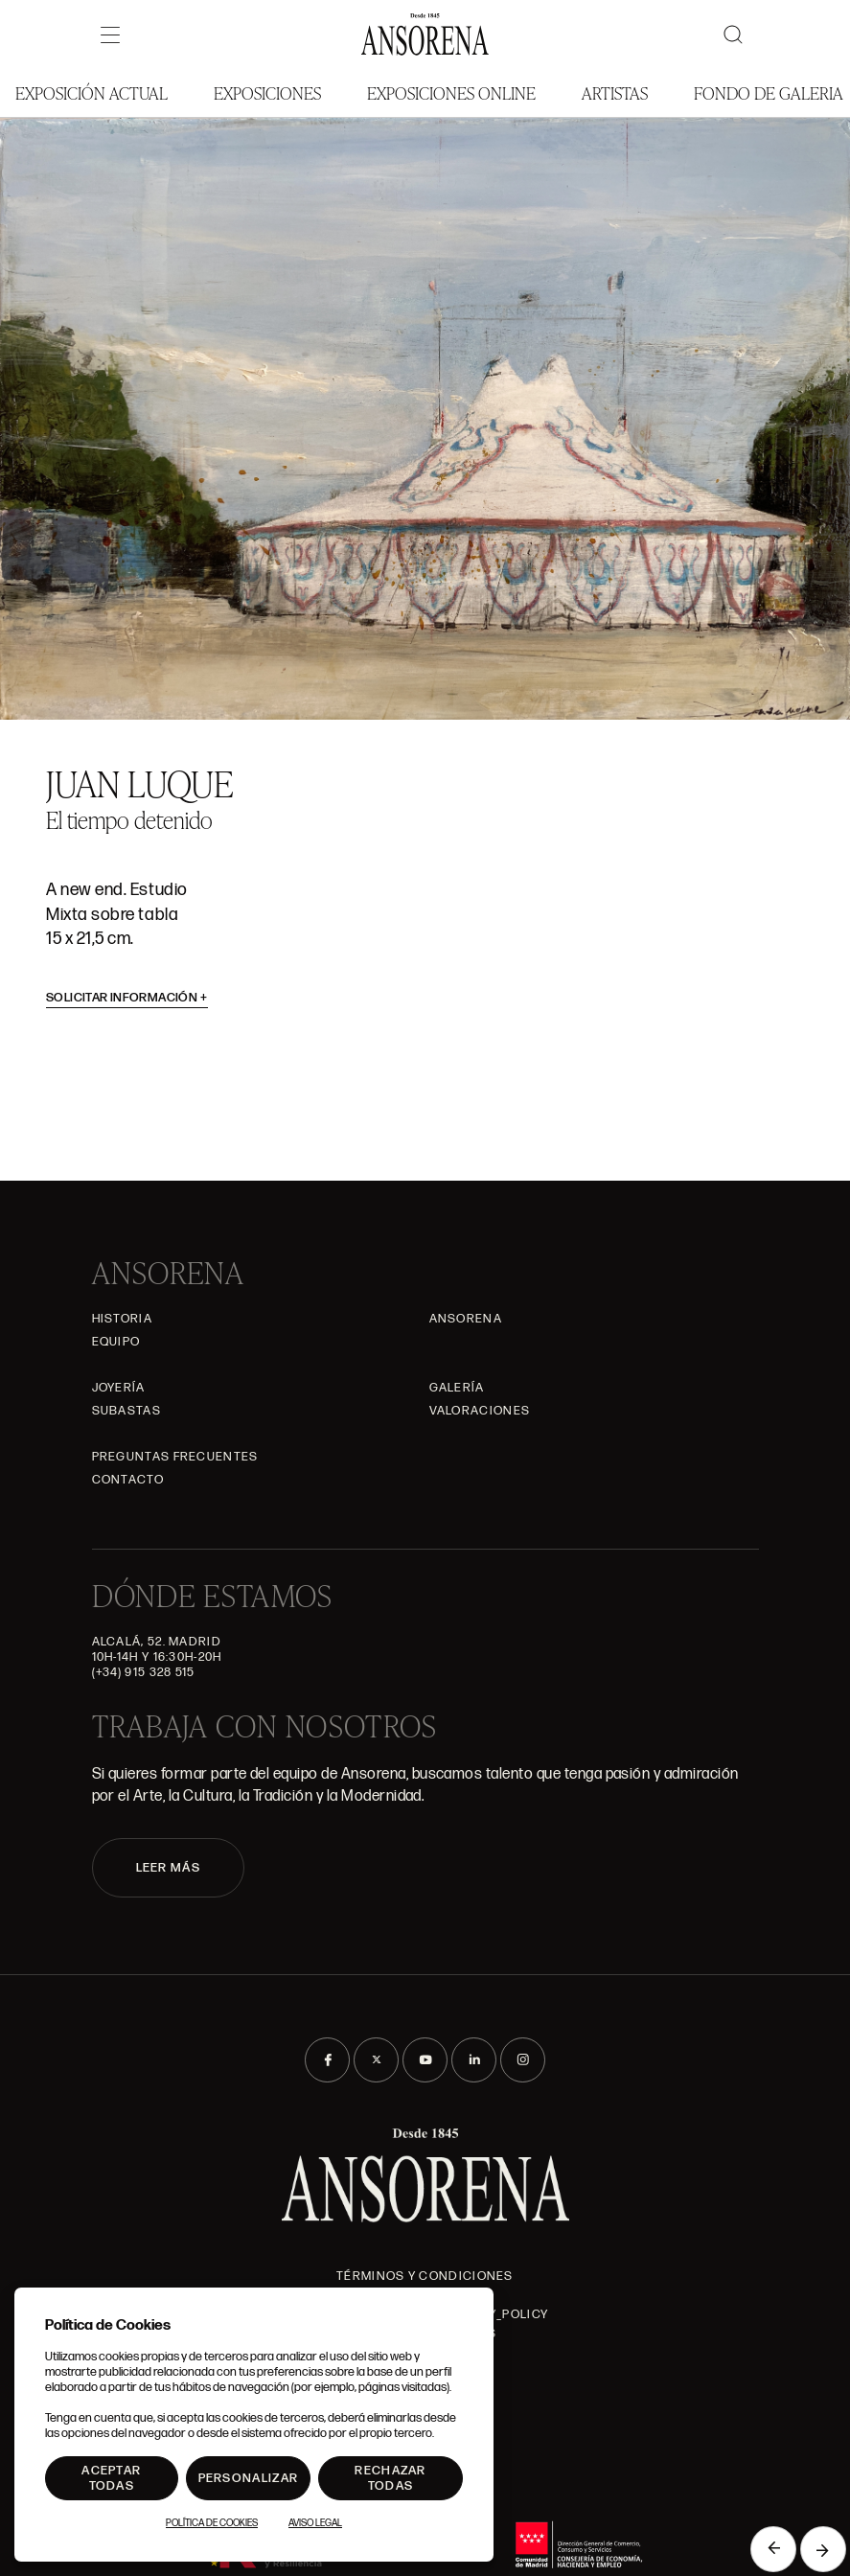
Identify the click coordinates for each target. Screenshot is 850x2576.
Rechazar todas (390, 2478)
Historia (122, 1318)
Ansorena (465, 1318)
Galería (457, 1387)
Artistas (615, 92)
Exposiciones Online (451, 92)
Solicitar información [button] (127, 997)
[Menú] (110, 34)
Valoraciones (480, 1410)
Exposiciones (267, 92)
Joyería (119, 1387)
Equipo (116, 1341)
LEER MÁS (168, 1867)
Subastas (126, 1410)
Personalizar (248, 2478)
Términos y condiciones (425, 2276)
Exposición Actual (91, 92)
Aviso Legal (315, 2523)
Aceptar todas (111, 2478)
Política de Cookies (212, 2523)
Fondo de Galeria (768, 92)
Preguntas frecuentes (175, 1456)
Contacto (128, 1479)
